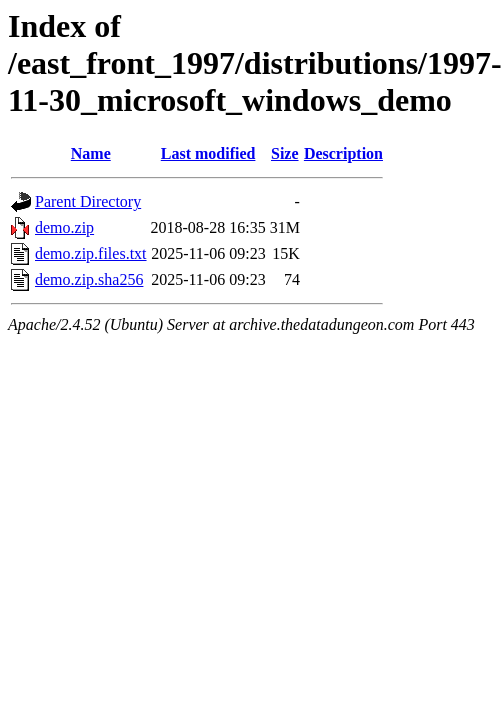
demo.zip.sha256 (89, 279)
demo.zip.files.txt (91, 253)
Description (343, 153)
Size (285, 153)
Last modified (208, 153)
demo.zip (64, 227)
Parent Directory (88, 201)
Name (91, 153)
